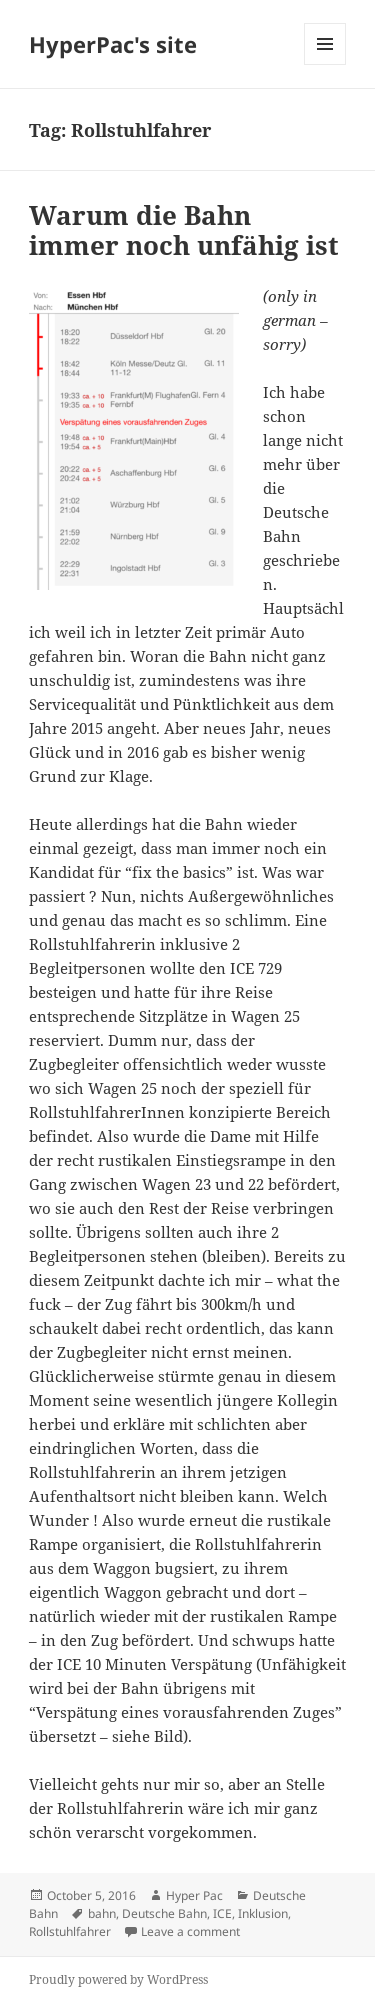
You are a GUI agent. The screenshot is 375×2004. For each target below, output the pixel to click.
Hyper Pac (194, 1895)
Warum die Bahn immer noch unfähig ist (184, 230)
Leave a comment (190, 1931)
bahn (102, 1913)
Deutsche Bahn (164, 1913)
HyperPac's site (113, 44)
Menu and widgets (325, 64)
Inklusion (263, 1913)
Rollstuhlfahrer (70, 1931)
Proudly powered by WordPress (118, 1979)
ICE (222, 1913)
